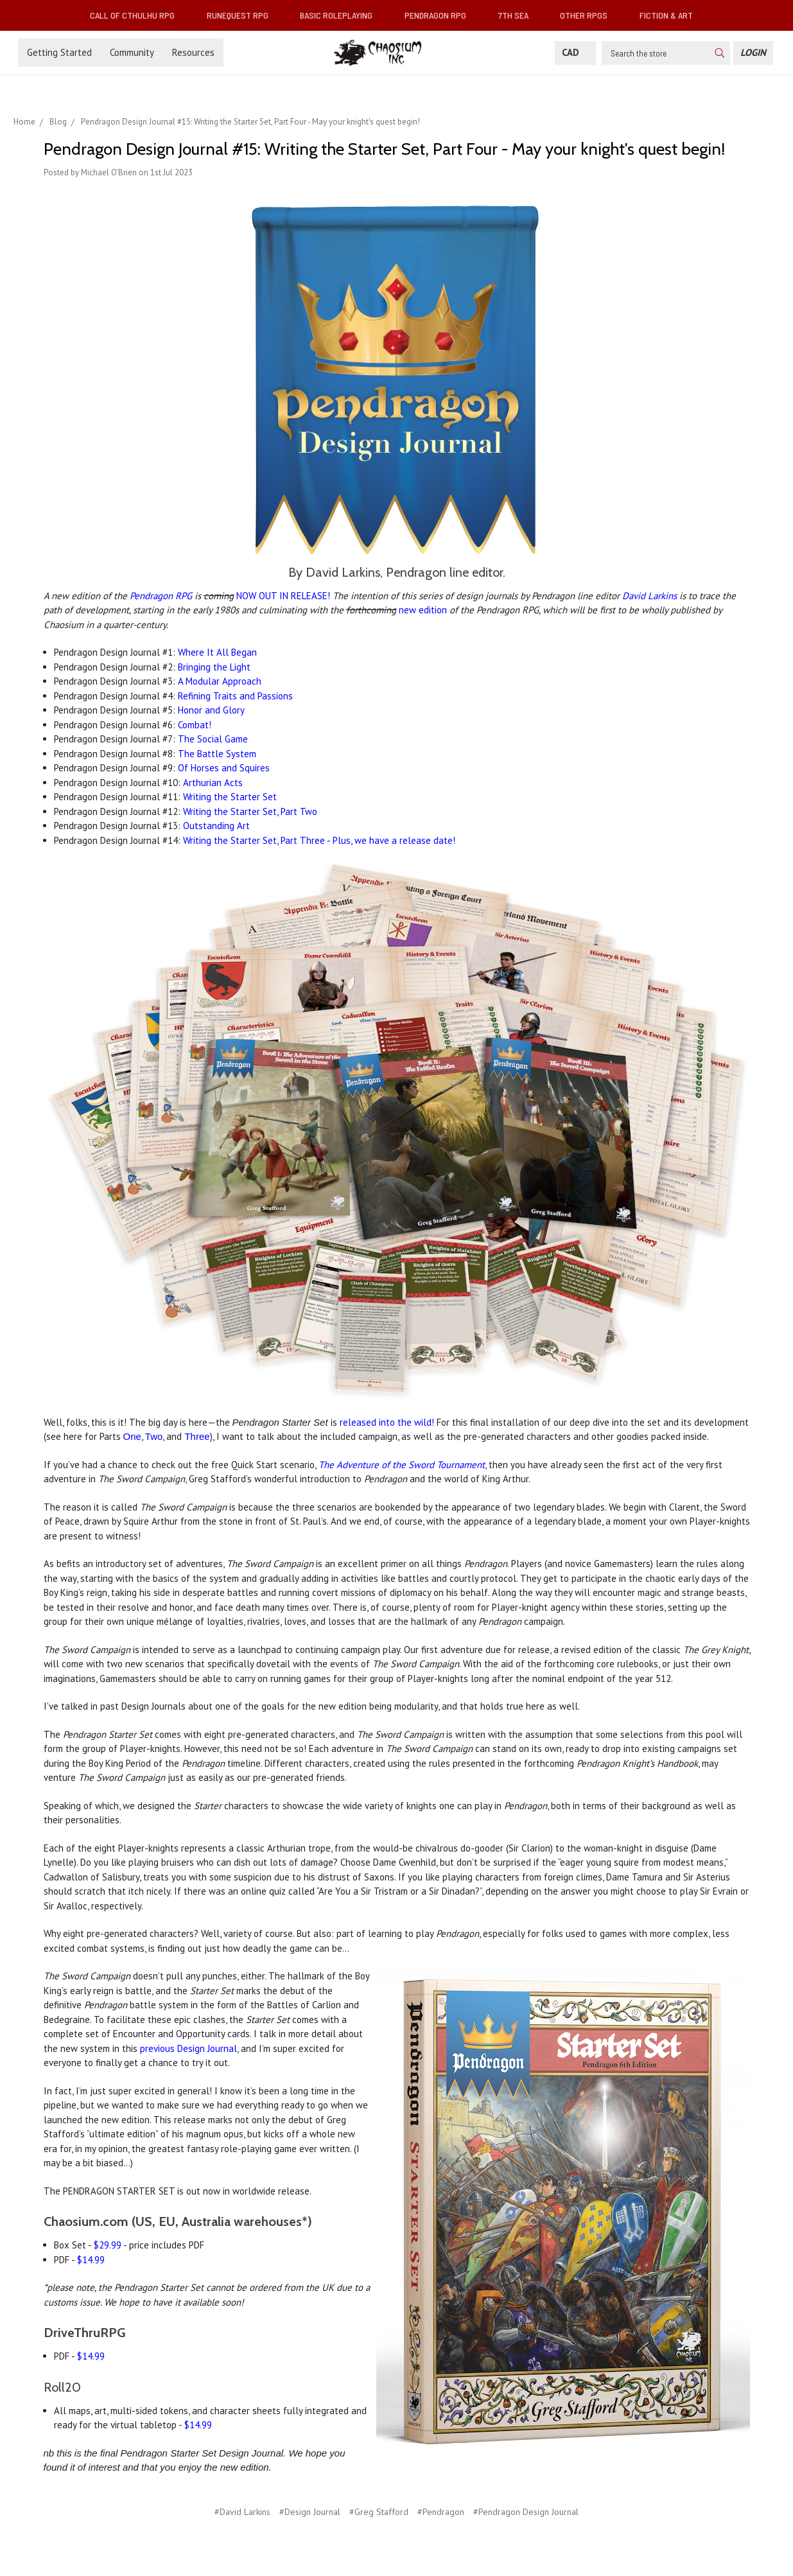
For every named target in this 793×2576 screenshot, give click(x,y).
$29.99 (107, 2245)
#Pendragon (440, 2512)
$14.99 (91, 2260)
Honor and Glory (211, 710)
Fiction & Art (671, 15)
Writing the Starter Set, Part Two (250, 811)
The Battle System (217, 754)
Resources (193, 52)
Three (196, 1436)
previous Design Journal (188, 2048)
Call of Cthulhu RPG (137, 15)
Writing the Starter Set (230, 797)
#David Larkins (242, 2512)
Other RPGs (589, 15)
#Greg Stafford (378, 2512)
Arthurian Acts (213, 782)
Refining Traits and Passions (235, 696)
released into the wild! (387, 1422)
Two (154, 1436)
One (132, 1436)
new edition (423, 610)
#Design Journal (309, 2512)
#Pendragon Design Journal (526, 2512)
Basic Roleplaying (341, 15)
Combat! (194, 725)
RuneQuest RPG (243, 15)
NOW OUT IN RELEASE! (283, 596)
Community (132, 52)
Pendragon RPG (440, 15)
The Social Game (213, 739)
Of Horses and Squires (224, 768)
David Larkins (649, 596)
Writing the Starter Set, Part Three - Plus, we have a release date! (319, 840)
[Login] (753, 53)
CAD (575, 52)
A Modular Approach (219, 681)
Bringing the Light (214, 667)
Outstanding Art (216, 825)
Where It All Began (217, 652)
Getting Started (59, 52)
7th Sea (518, 15)
